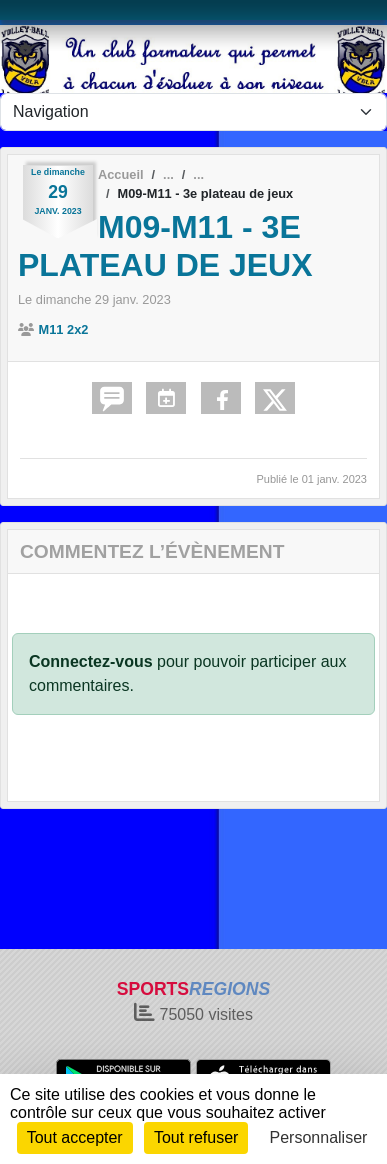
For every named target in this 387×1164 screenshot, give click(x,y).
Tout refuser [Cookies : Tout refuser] (196, 1137)
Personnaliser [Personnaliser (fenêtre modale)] (319, 1137)
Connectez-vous (91, 661)
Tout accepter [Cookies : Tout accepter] (75, 1137)
